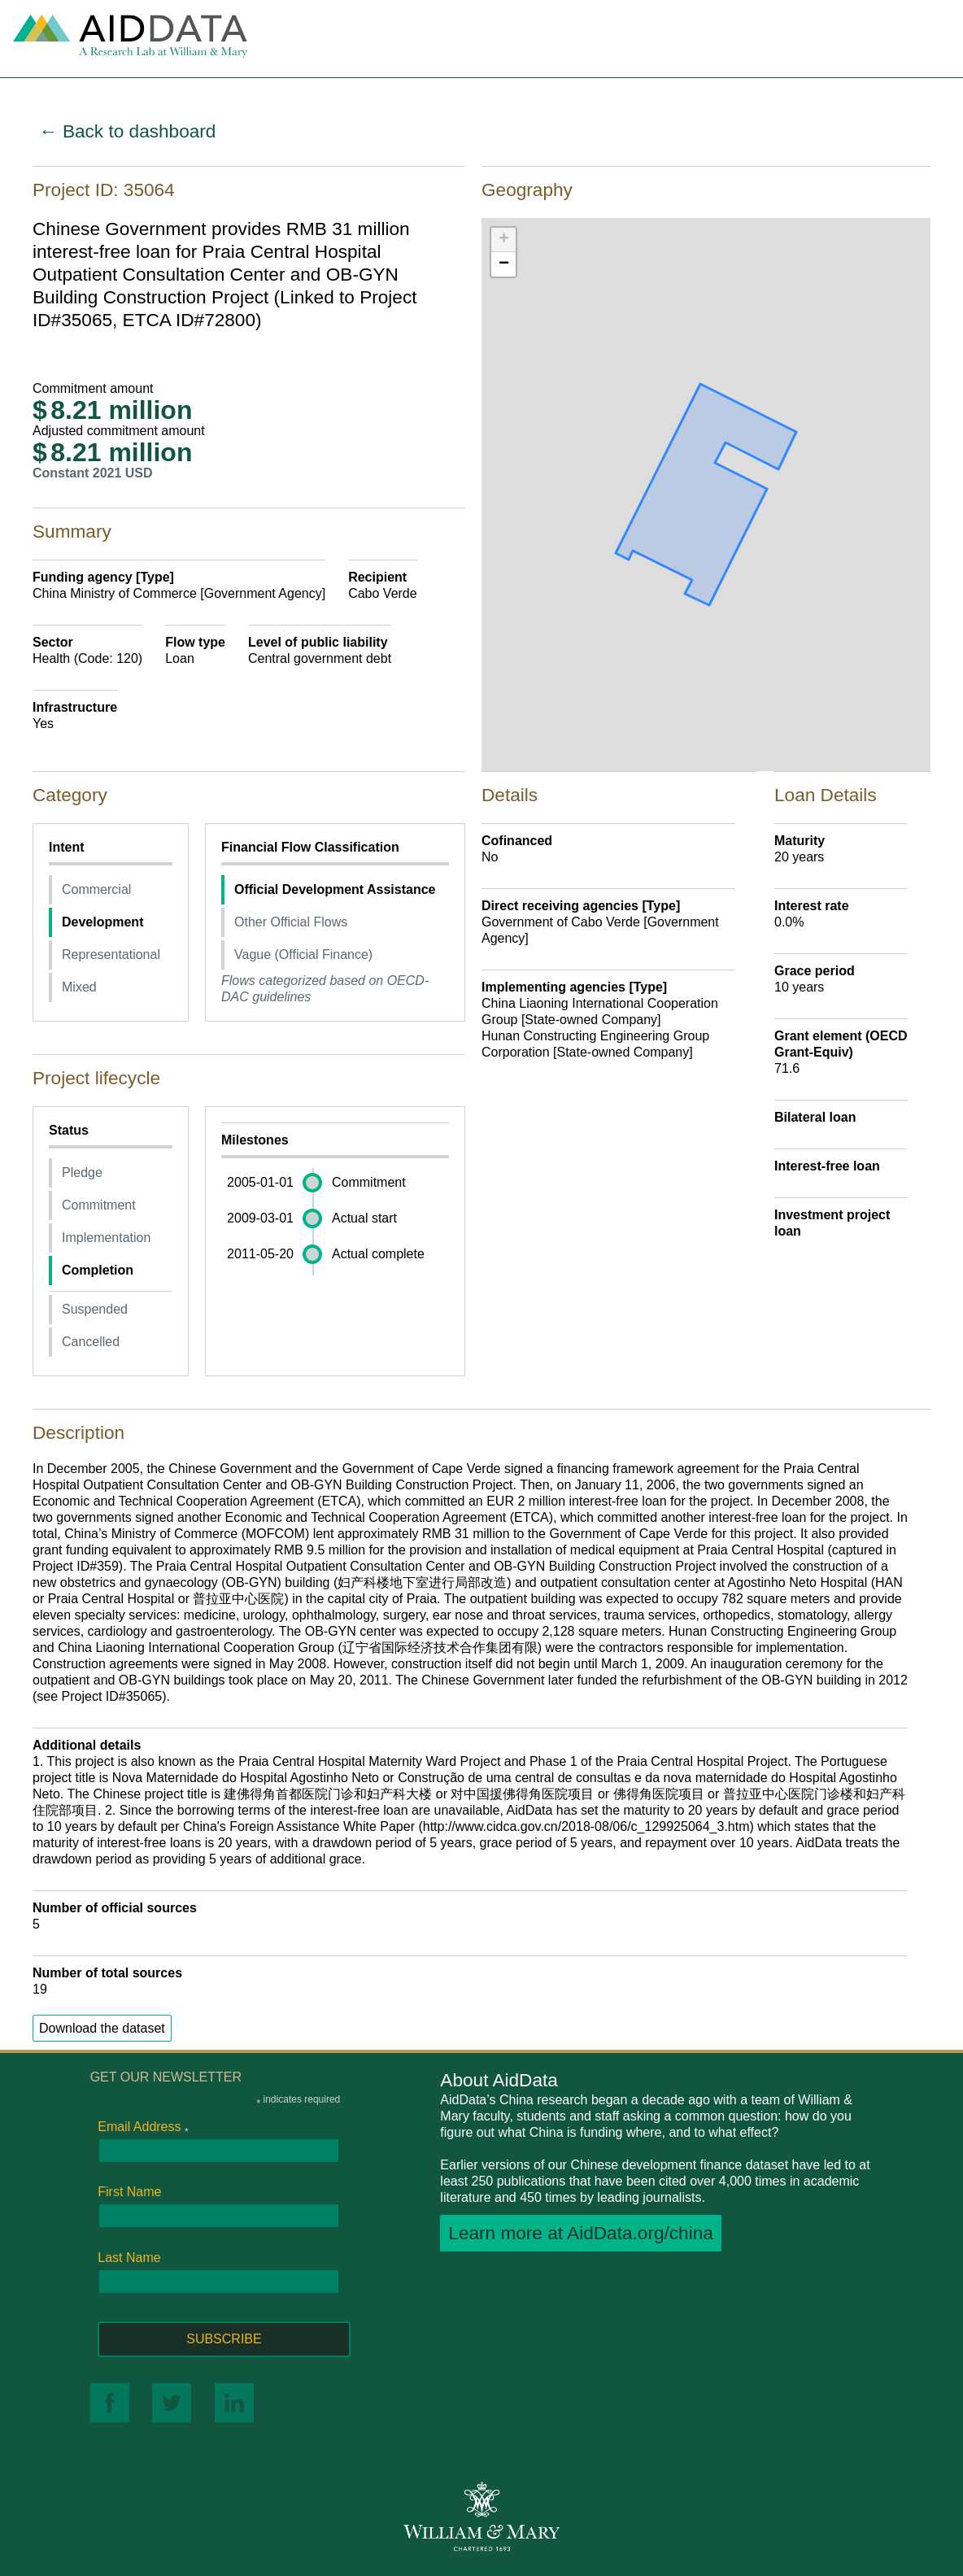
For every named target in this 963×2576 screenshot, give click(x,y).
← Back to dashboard (127, 131)
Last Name (129, 2257)
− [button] (504, 264)
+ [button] (504, 240)
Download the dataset (102, 2028)
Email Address (143, 2127)
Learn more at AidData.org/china (580, 2233)
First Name (129, 2192)
